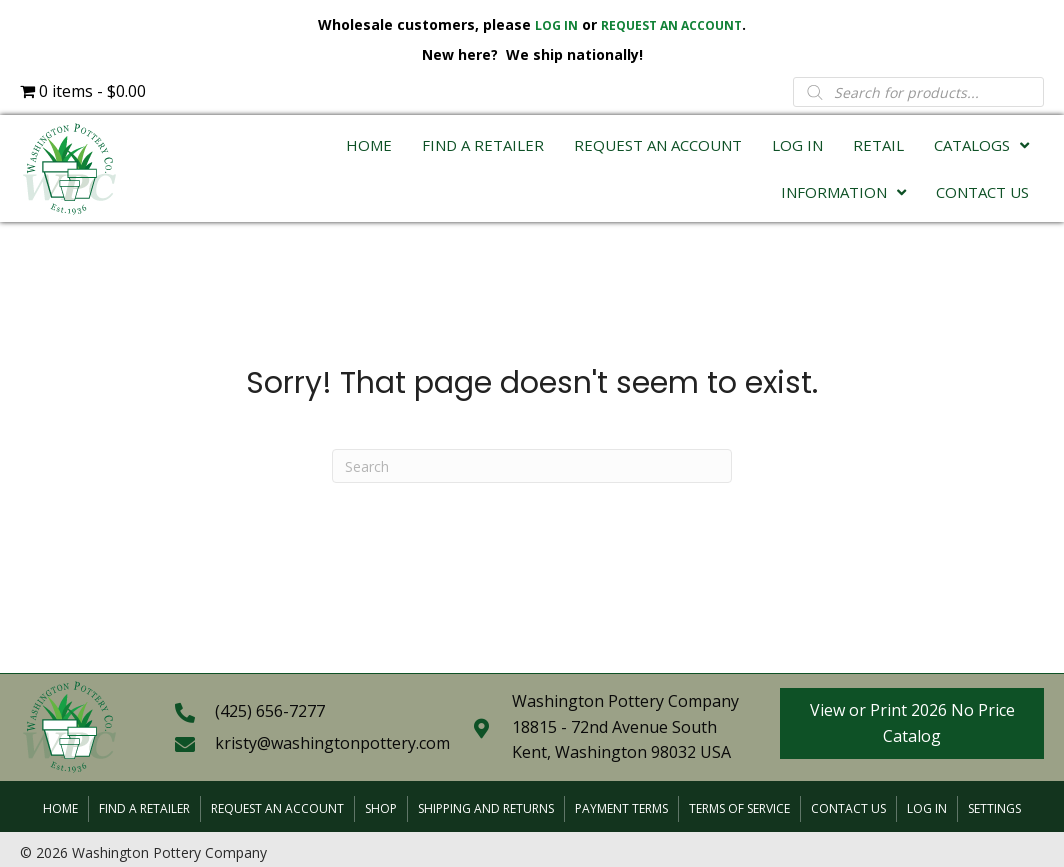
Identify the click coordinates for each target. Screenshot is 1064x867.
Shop (381, 808)
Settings (994, 808)
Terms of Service (739, 808)
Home (60, 808)
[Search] (532, 466)
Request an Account (277, 808)
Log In (927, 808)
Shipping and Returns (486, 808)
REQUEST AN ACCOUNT (671, 25)
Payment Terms (621, 808)
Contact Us (848, 808)
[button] (912, 723)
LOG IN (556, 25)
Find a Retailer (144, 808)
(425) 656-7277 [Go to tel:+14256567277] (270, 711)
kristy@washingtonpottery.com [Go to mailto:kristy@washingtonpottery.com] (332, 743)
